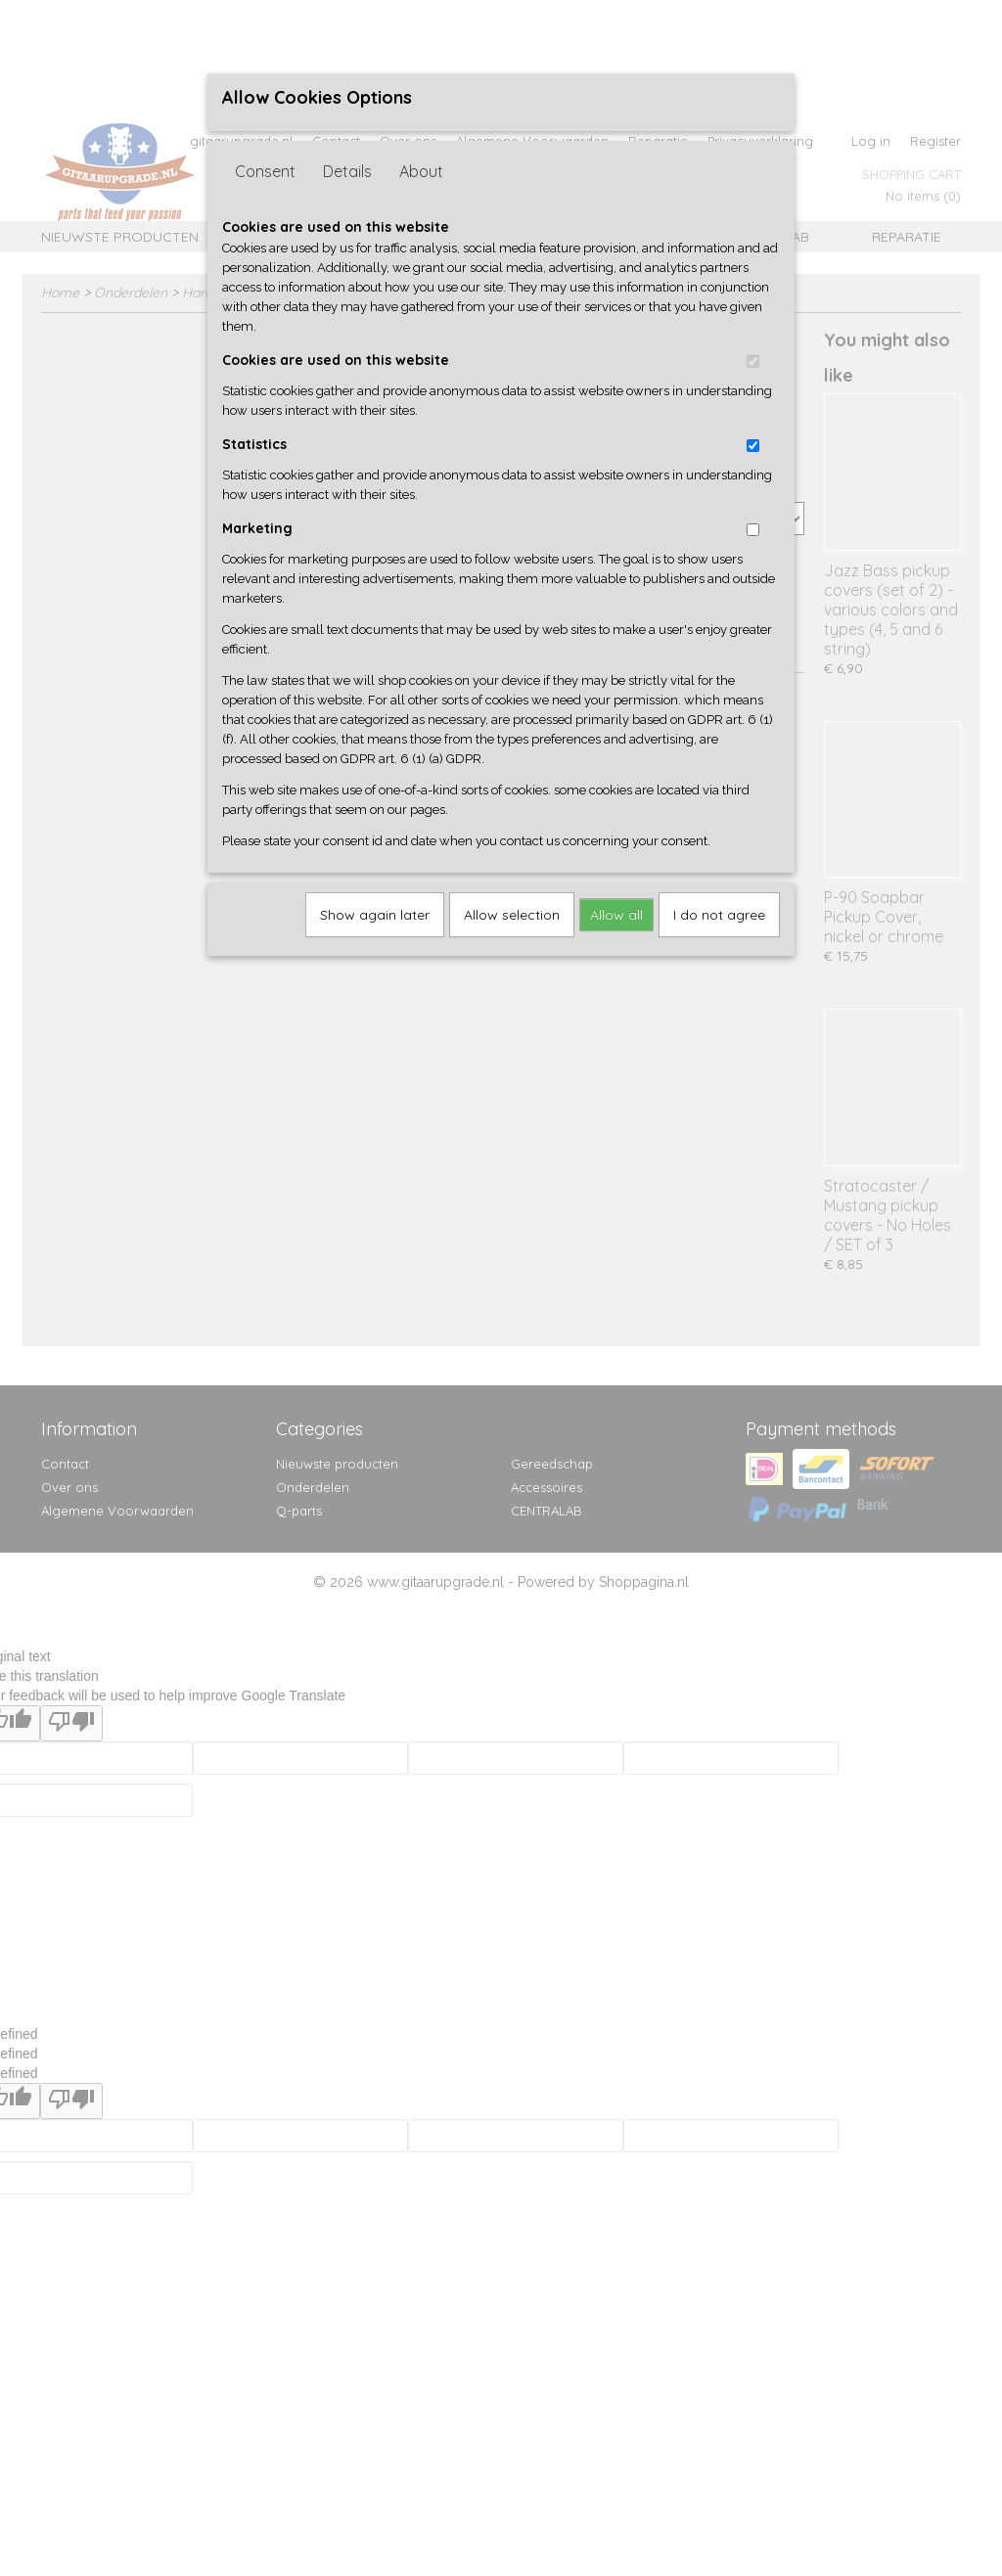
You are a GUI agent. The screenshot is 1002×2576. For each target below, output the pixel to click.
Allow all (616, 915)
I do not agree (719, 915)
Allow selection (512, 915)
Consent (265, 171)
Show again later (375, 915)
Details (347, 171)
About (421, 171)
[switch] (753, 361)
